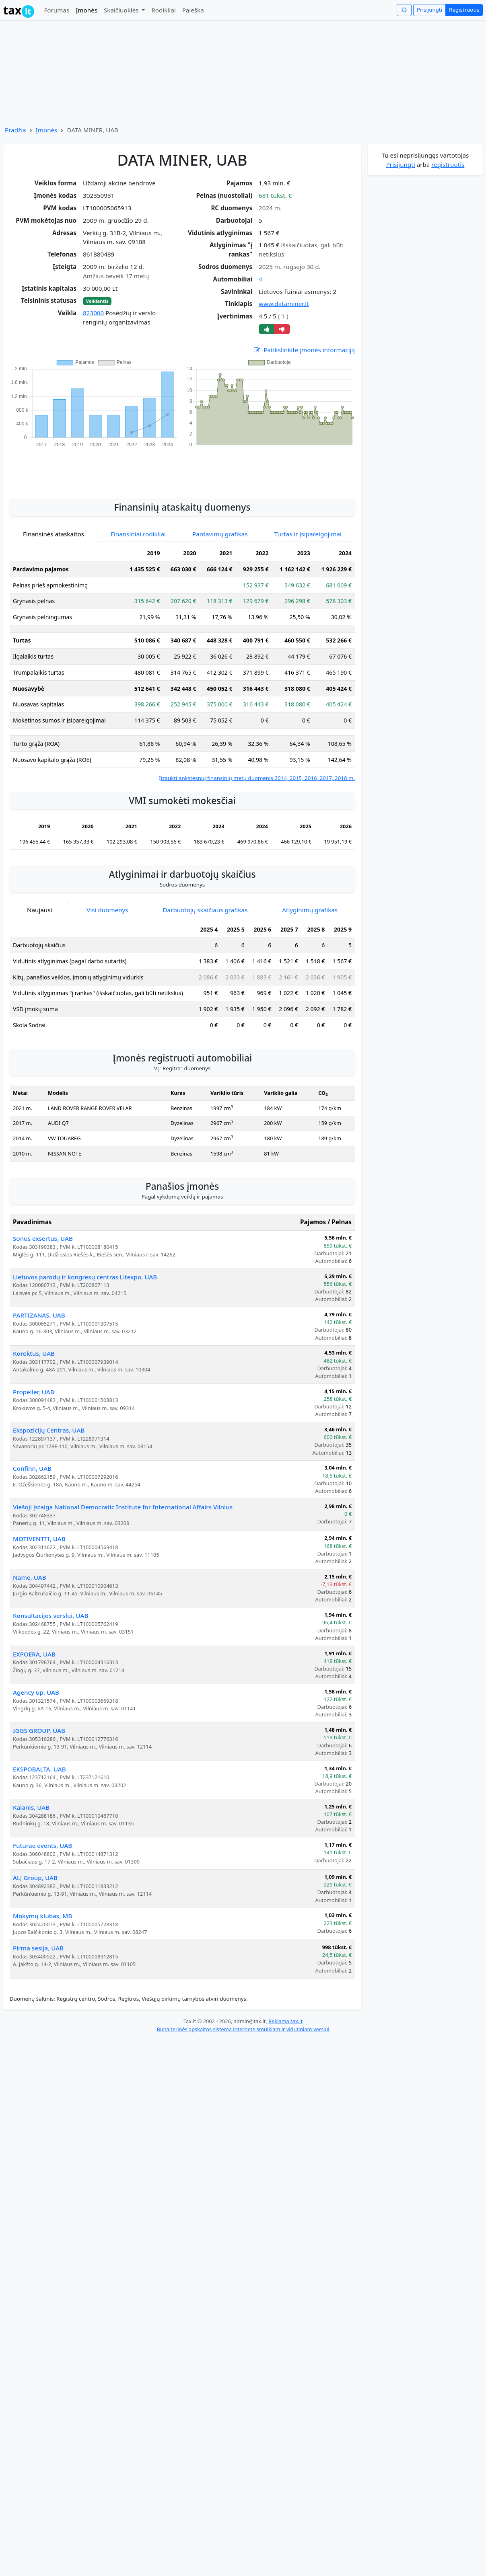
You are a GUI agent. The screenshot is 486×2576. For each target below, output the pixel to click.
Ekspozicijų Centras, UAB (48, 1430)
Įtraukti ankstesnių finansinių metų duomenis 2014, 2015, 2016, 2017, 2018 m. (257, 778)
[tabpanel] (182, 663)
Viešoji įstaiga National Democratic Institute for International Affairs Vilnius (123, 1507)
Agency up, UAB (36, 1692)
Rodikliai (163, 10)
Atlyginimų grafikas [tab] (310, 910)
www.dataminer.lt (284, 304)
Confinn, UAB (32, 1468)
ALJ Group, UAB (35, 1878)
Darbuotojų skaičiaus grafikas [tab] (205, 910)
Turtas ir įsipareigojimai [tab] (308, 534)
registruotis (447, 164)
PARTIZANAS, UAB (39, 1315)
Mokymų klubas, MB (42, 1916)
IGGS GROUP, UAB (39, 1730)
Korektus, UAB (34, 1353)
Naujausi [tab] (39, 910)
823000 (93, 313)
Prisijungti (429, 9)
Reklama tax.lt (285, 2021)
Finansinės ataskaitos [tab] (53, 534)
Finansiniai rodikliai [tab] (138, 534)
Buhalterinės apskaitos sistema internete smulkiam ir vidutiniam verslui (243, 2029)
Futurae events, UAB (42, 1845)
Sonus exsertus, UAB (43, 1238)
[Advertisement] (182, 469)
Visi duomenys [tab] (107, 910)
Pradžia (15, 130)
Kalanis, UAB (31, 1807)
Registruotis (464, 9)
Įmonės (86, 10)
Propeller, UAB (33, 1392)
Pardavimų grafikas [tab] (220, 534)
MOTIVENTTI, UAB (39, 1539)
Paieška (193, 10)
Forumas (56, 10)
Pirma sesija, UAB (38, 1948)
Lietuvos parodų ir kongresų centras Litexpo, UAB (85, 1277)
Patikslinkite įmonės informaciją (304, 350)
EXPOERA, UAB (34, 1654)
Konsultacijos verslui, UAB (50, 1615)
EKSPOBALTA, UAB (39, 1769)
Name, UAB (29, 1577)
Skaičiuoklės (122, 10)
